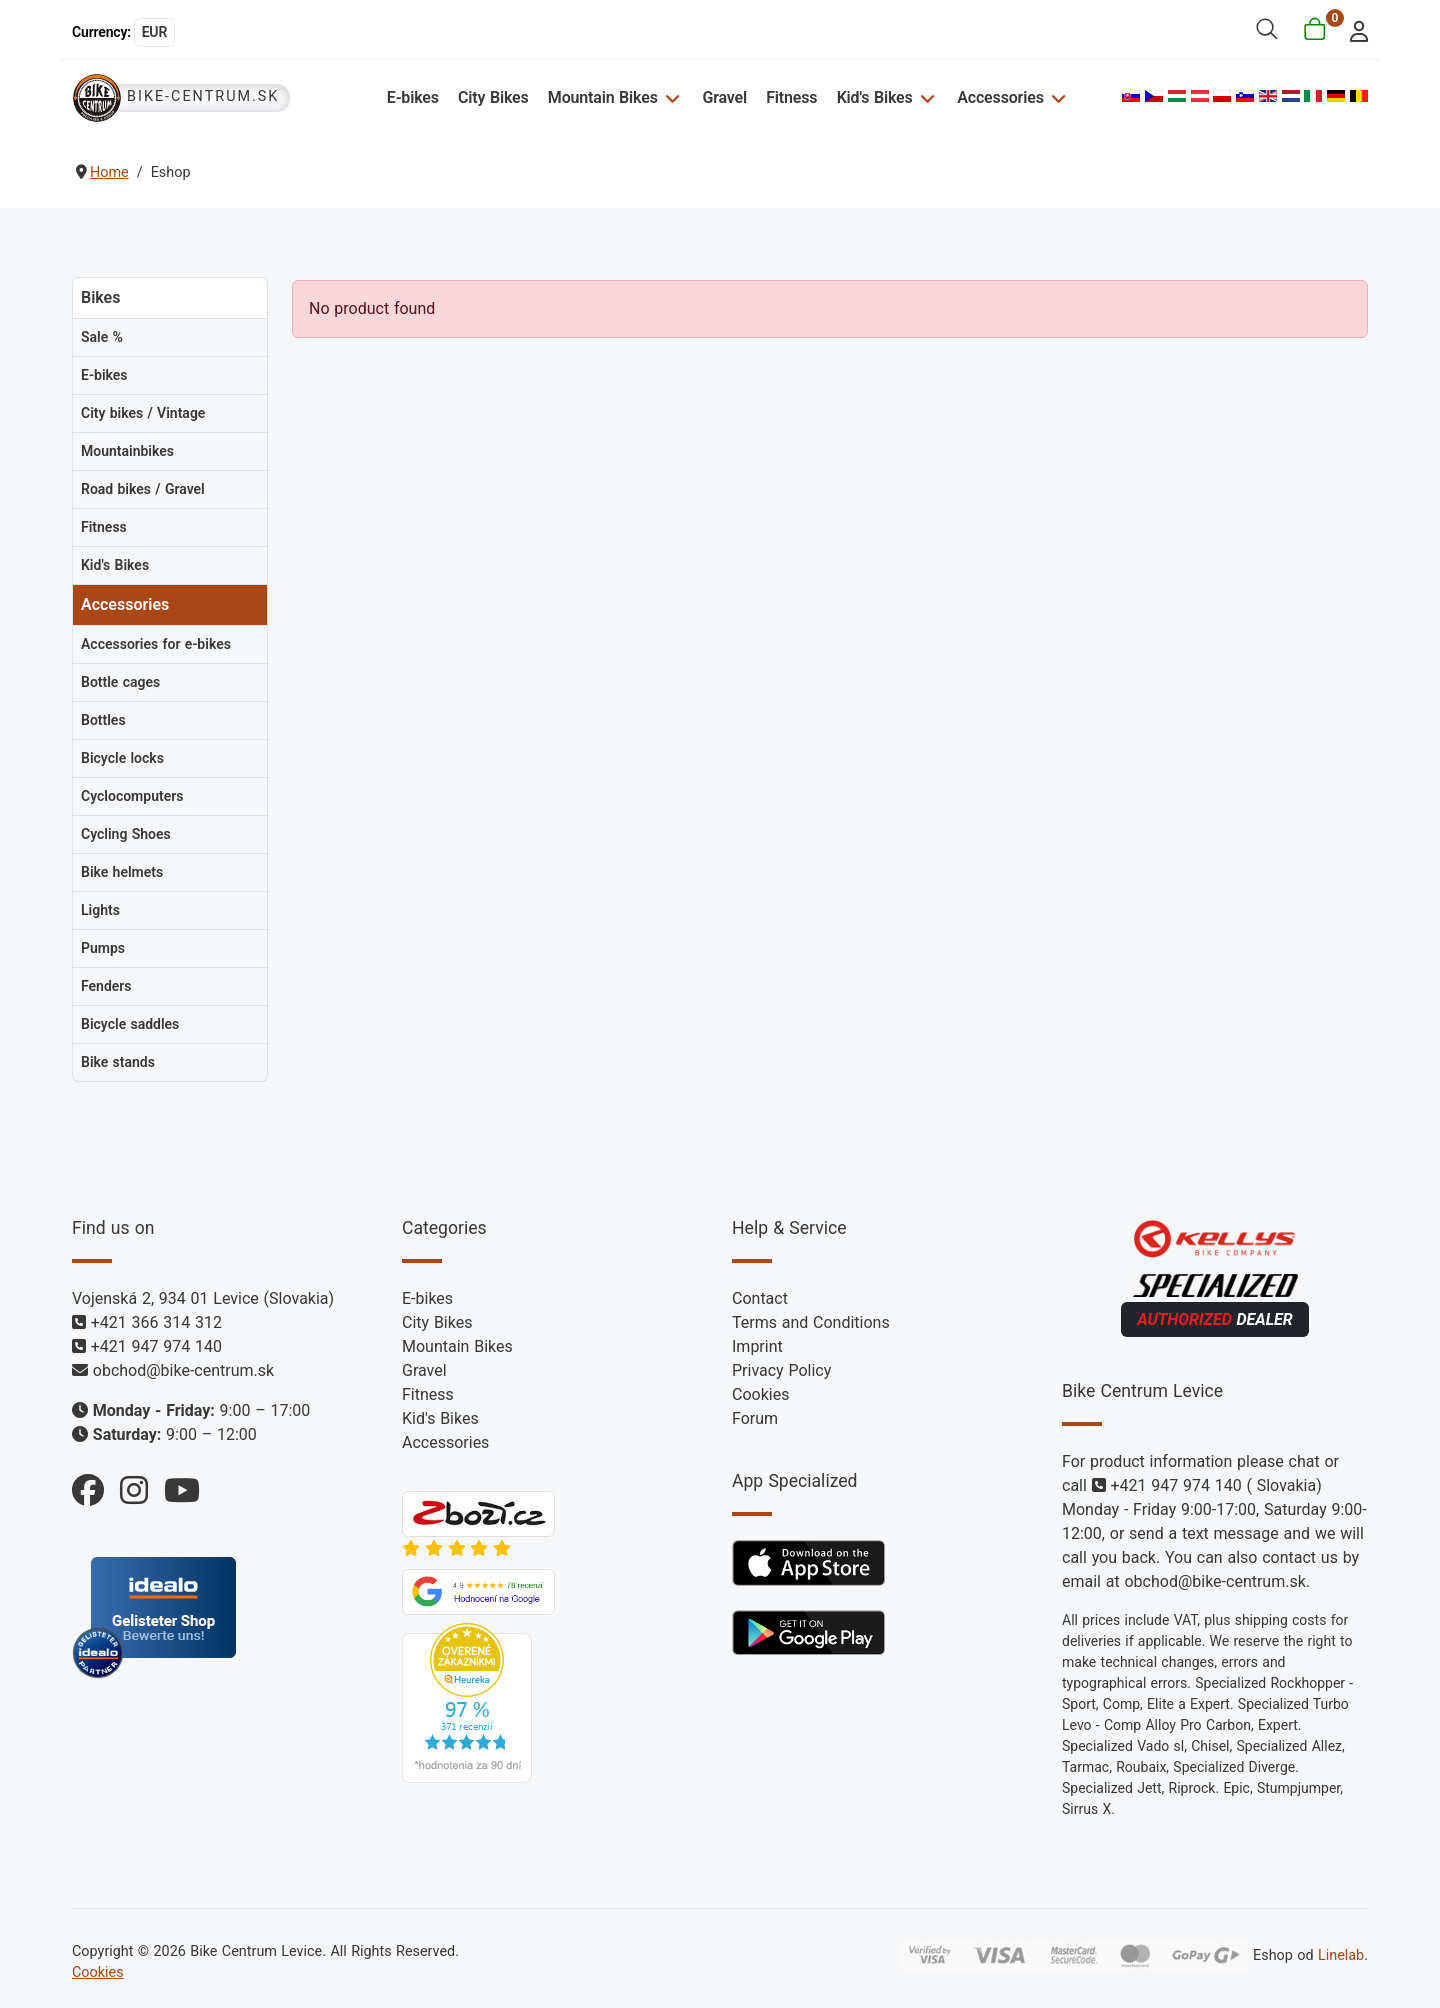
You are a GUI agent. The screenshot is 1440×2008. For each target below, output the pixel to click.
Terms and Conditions (811, 1322)
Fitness (791, 97)
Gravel (724, 97)
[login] (1353, 29)
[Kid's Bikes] (925, 97)
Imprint (757, 1346)
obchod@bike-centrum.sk (183, 1370)
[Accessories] (1056, 97)
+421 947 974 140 (156, 1346)
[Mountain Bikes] (670, 97)
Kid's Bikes (875, 97)
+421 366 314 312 (156, 1322)
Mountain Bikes (603, 97)
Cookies (760, 1394)
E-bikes (413, 97)
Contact (760, 1298)
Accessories (1000, 97)
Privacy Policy (781, 1370)
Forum (755, 1418)
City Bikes (493, 97)
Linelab (1341, 1955)
